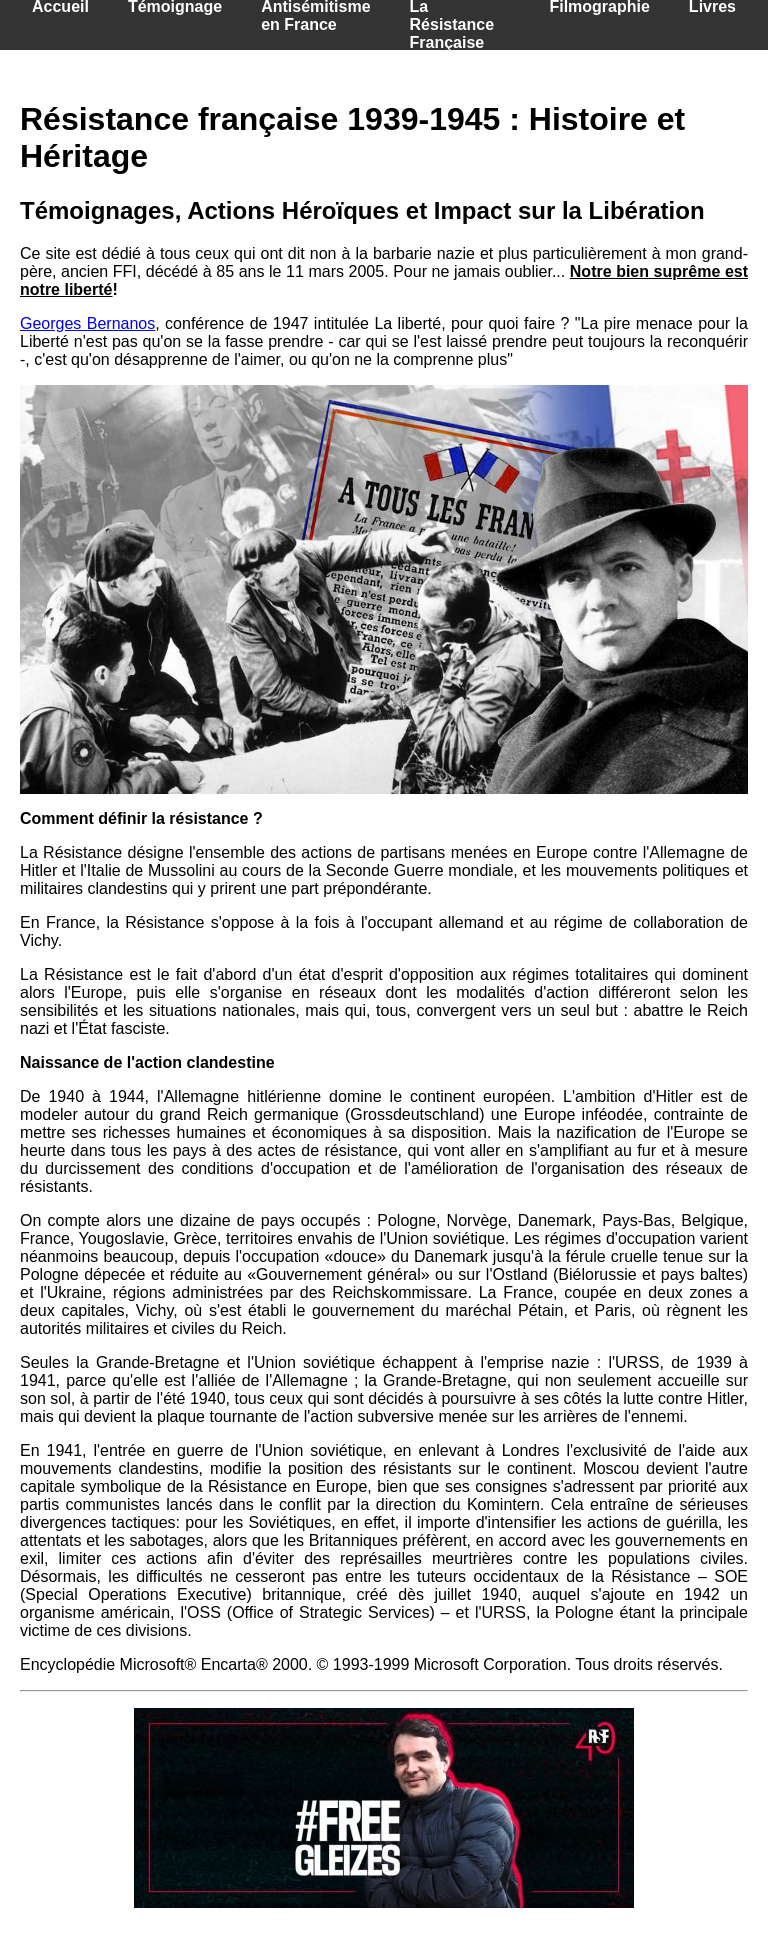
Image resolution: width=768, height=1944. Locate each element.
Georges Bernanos (87, 323)
